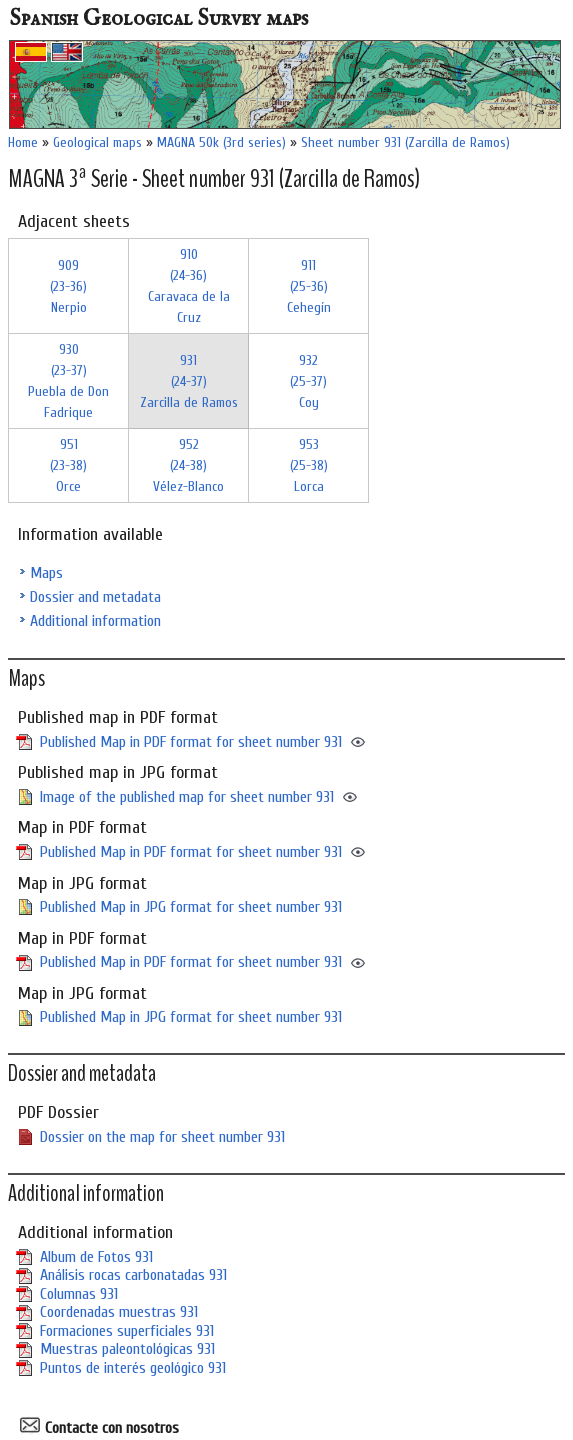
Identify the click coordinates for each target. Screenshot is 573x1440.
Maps (46, 573)
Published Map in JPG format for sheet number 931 (191, 907)
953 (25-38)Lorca (309, 465)
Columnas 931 (79, 1294)
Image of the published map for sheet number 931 (187, 797)
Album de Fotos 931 (96, 1257)
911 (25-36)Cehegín (309, 286)
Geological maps (97, 142)
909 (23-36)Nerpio (68, 286)
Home (23, 142)
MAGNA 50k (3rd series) (221, 142)
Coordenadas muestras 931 (119, 1312)
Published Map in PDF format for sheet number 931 (191, 742)
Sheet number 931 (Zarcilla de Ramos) (405, 142)
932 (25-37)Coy (308, 381)
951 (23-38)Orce (68, 465)
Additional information (95, 621)
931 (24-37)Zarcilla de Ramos (189, 381)
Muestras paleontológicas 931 (127, 1349)
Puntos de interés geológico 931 (133, 1368)
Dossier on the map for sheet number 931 (162, 1137)
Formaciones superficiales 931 (127, 1331)
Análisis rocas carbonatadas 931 (133, 1275)
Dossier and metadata (95, 597)
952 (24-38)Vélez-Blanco (188, 465)
